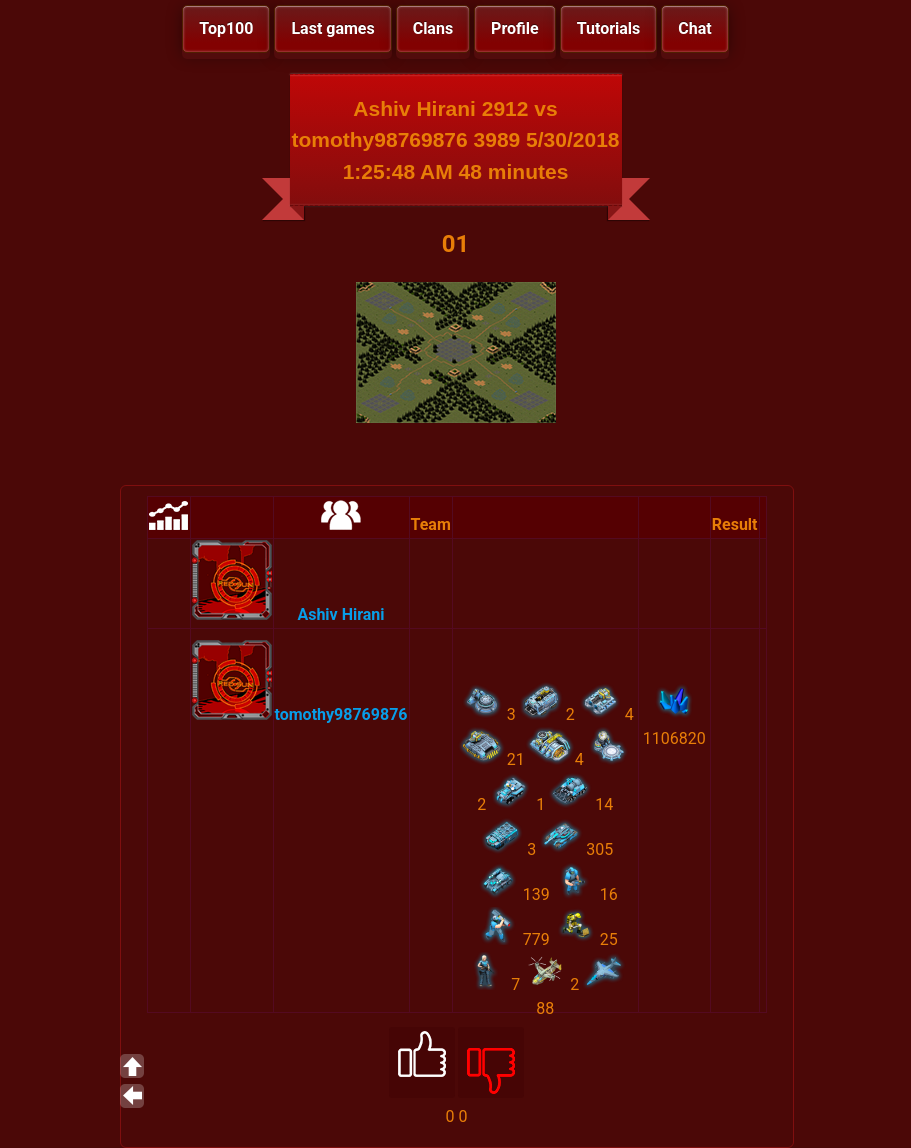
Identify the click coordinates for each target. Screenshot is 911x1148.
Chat (694, 28)
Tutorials (609, 28)
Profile (515, 28)
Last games (332, 28)
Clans (433, 28)
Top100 (226, 28)
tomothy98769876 (341, 714)
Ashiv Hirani (340, 614)
